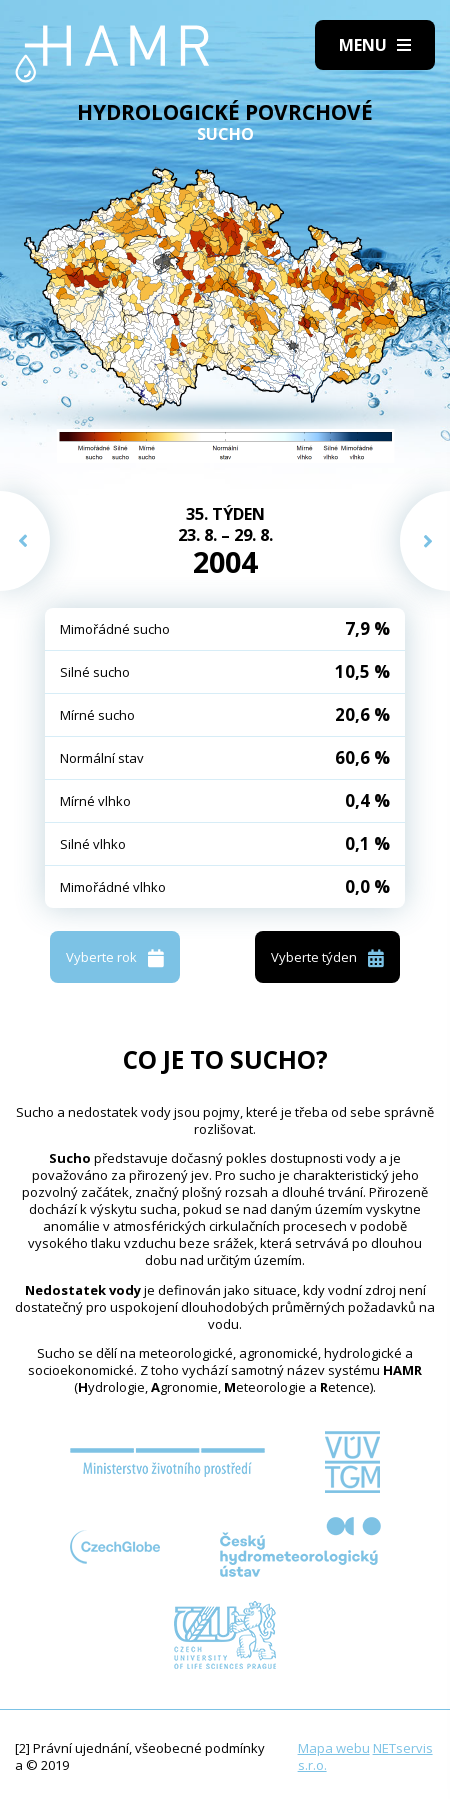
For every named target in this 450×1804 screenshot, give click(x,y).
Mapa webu (334, 1748)
